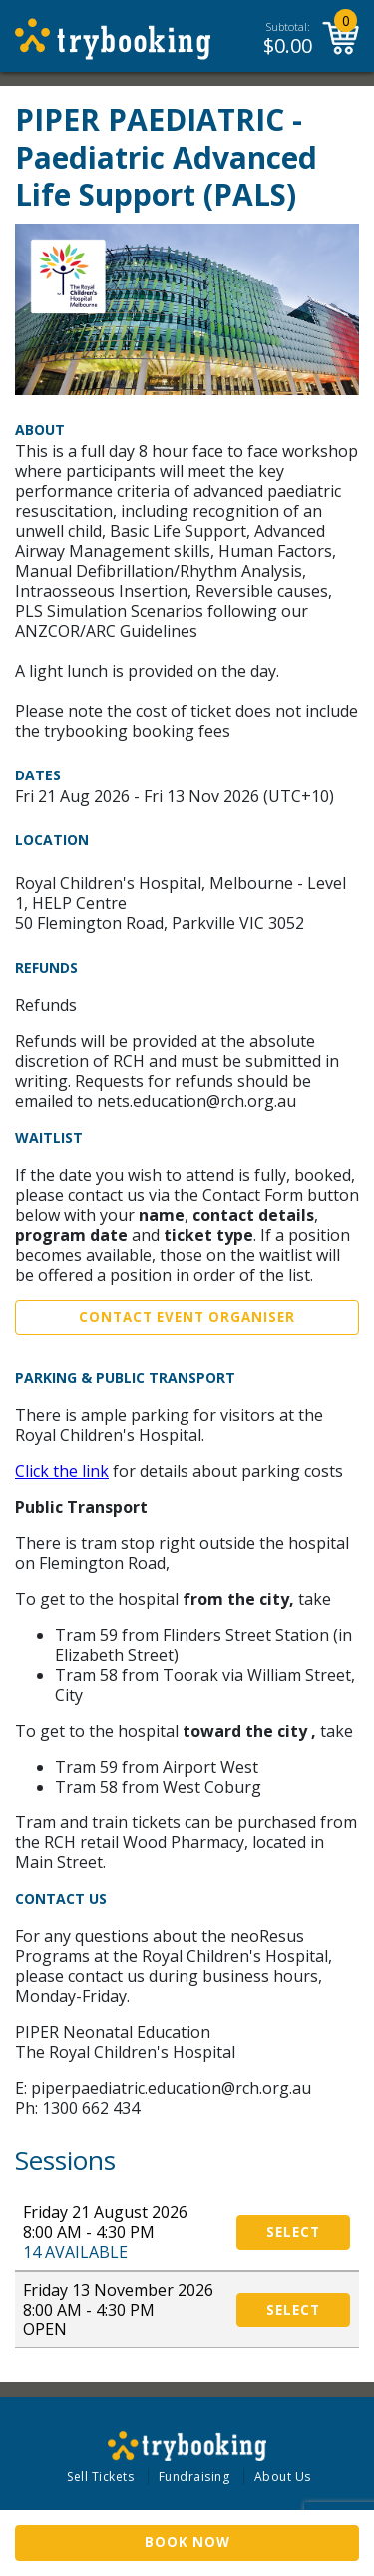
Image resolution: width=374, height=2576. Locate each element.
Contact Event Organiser (187, 1317)
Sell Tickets (100, 2476)
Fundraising (194, 2476)
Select (293, 2232)
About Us (282, 2476)
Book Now (187, 2542)
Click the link (62, 1471)
